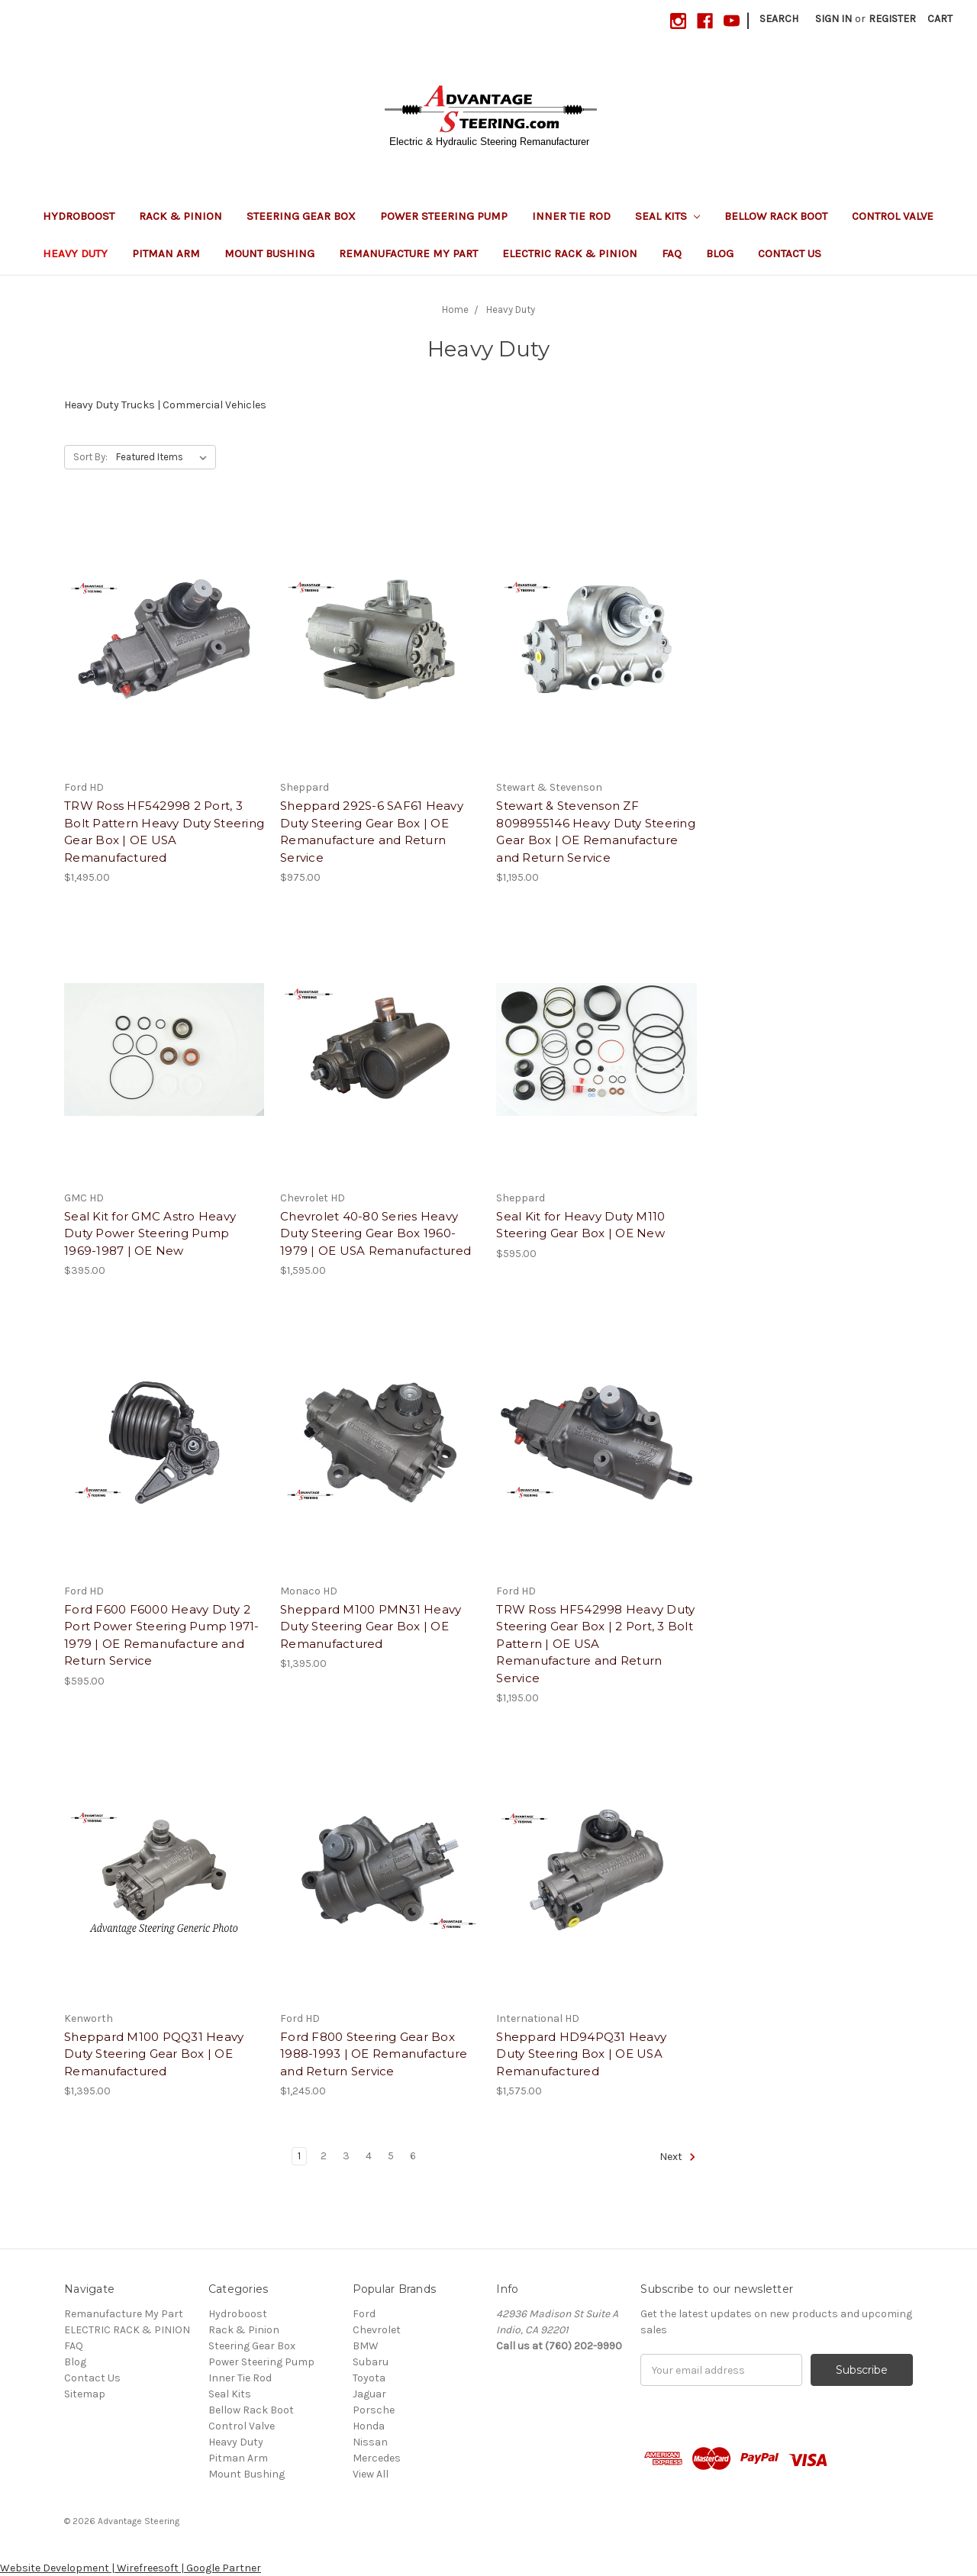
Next (677, 2157)
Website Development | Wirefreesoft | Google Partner (130, 2567)
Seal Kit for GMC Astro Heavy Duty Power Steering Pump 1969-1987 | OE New (150, 1233)
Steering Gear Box (301, 216)
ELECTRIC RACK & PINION (569, 253)
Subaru (371, 2361)
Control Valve (892, 216)
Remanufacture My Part (408, 253)
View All (371, 2474)
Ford (364, 2313)
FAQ (672, 253)
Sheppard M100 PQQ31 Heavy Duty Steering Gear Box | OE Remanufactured (153, 2054)
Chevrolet (377, 2329)
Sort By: (90, 457)
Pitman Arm (166, 253)
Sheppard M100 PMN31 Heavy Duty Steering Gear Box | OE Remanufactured (370, 1626)
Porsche (374, 2410)
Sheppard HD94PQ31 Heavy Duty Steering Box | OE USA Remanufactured (581, 2054)
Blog (720, 253)
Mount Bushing (269, 253)
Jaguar (369, 2393)
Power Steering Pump (444, 216)
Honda (369, 2426)
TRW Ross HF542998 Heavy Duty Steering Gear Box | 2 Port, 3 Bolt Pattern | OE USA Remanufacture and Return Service (595, 1643)
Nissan (370, 2442)
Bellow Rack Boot (775, 216)
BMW (366, 2345)
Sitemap (84, 2393)
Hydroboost (78, 216)
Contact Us (789, 253)
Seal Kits (667, 216)
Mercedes (377, 2458)
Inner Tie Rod (571, 216)
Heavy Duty (75, 253)
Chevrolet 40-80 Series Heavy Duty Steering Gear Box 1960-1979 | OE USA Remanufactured (375, 1233)
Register (892, 18)
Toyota (369, 2377)
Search (778, 18)
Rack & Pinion (180, 216)
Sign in (833, 18)
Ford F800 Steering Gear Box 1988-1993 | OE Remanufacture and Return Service (373, 2054)
